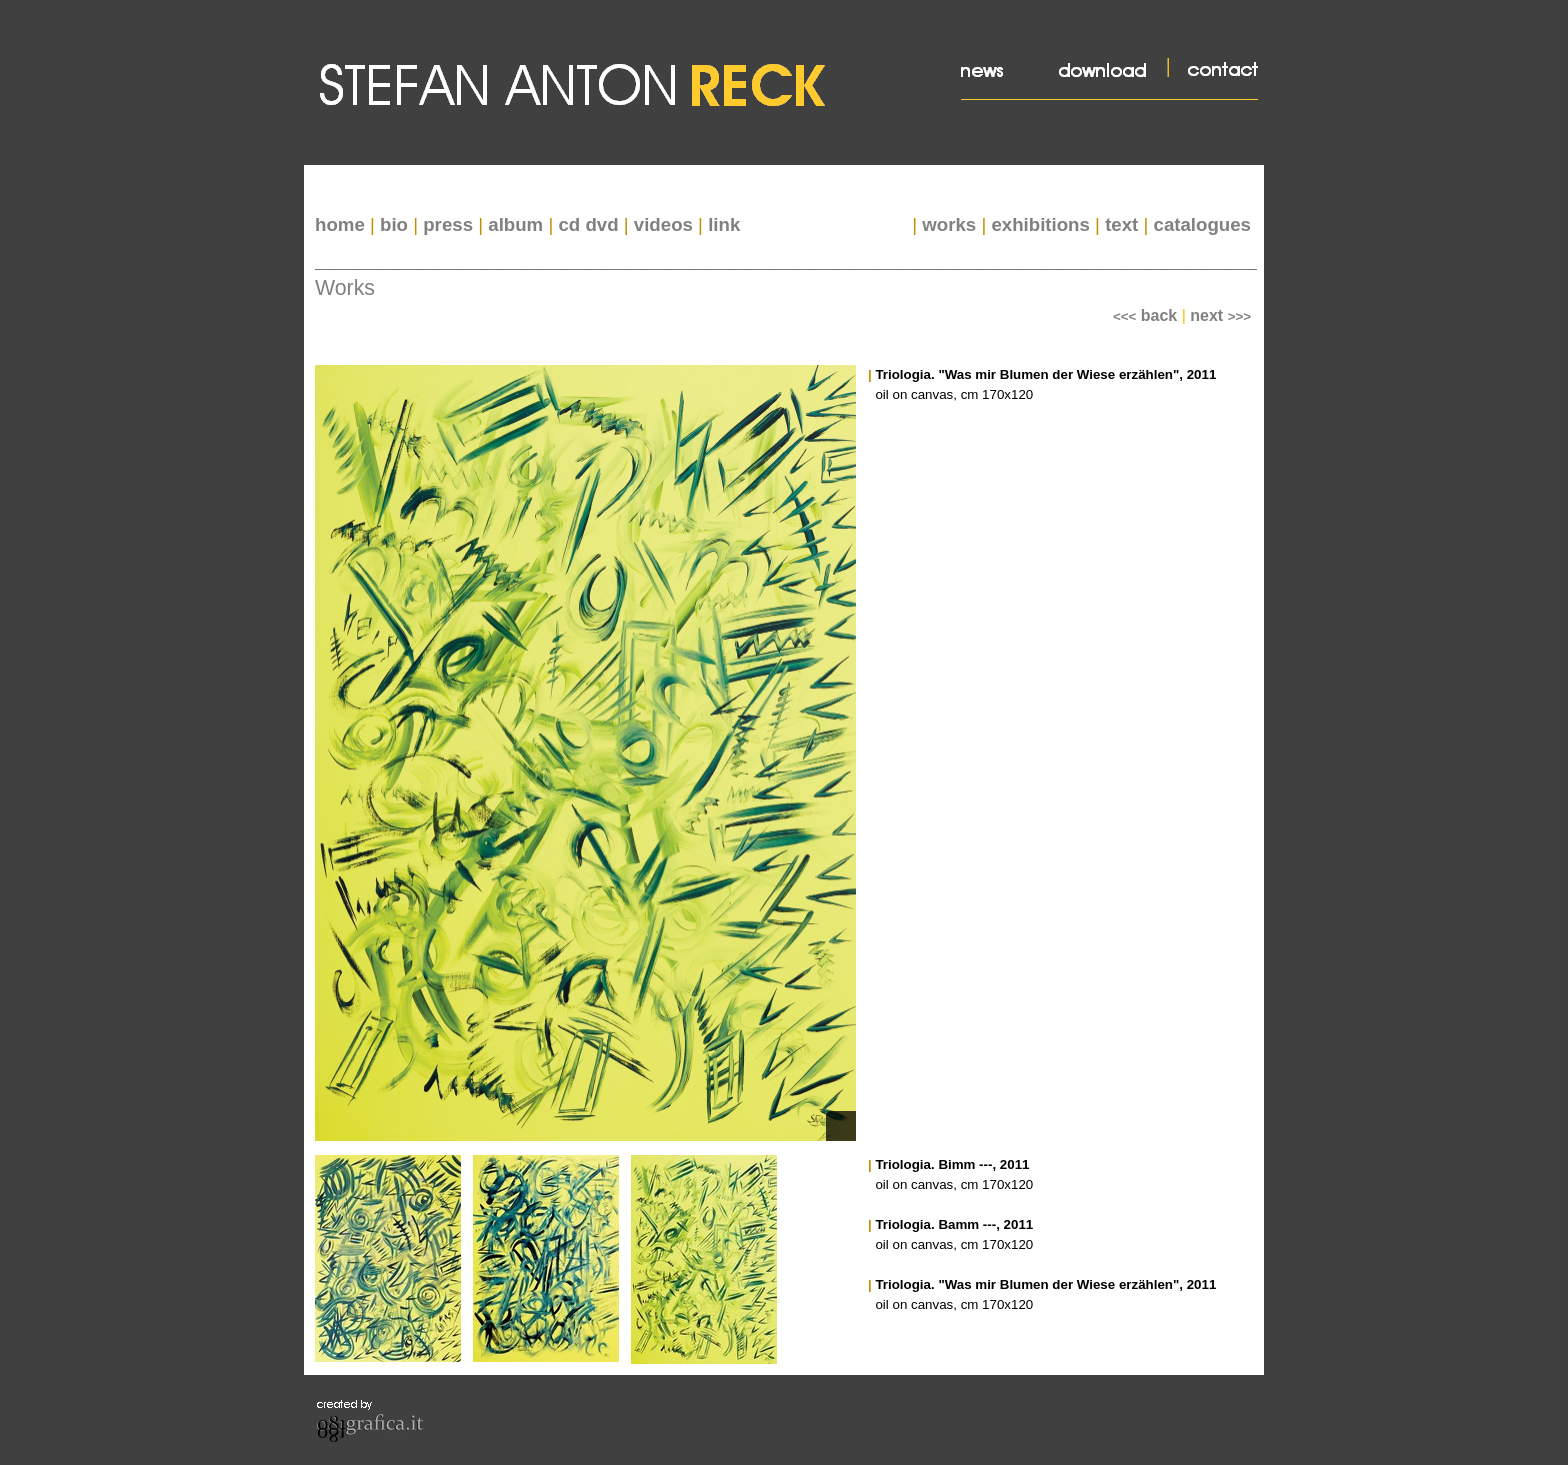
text (1121, 224)
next (1220, 315)
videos (663, 224)
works (949, 224)
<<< (1145, 316)
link (724, 224)
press (448, 224)
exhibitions (1040, 224)
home (340, 224)
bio (394, 224)
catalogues (1202, 224)
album (515, 224)
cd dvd (588, 224)
